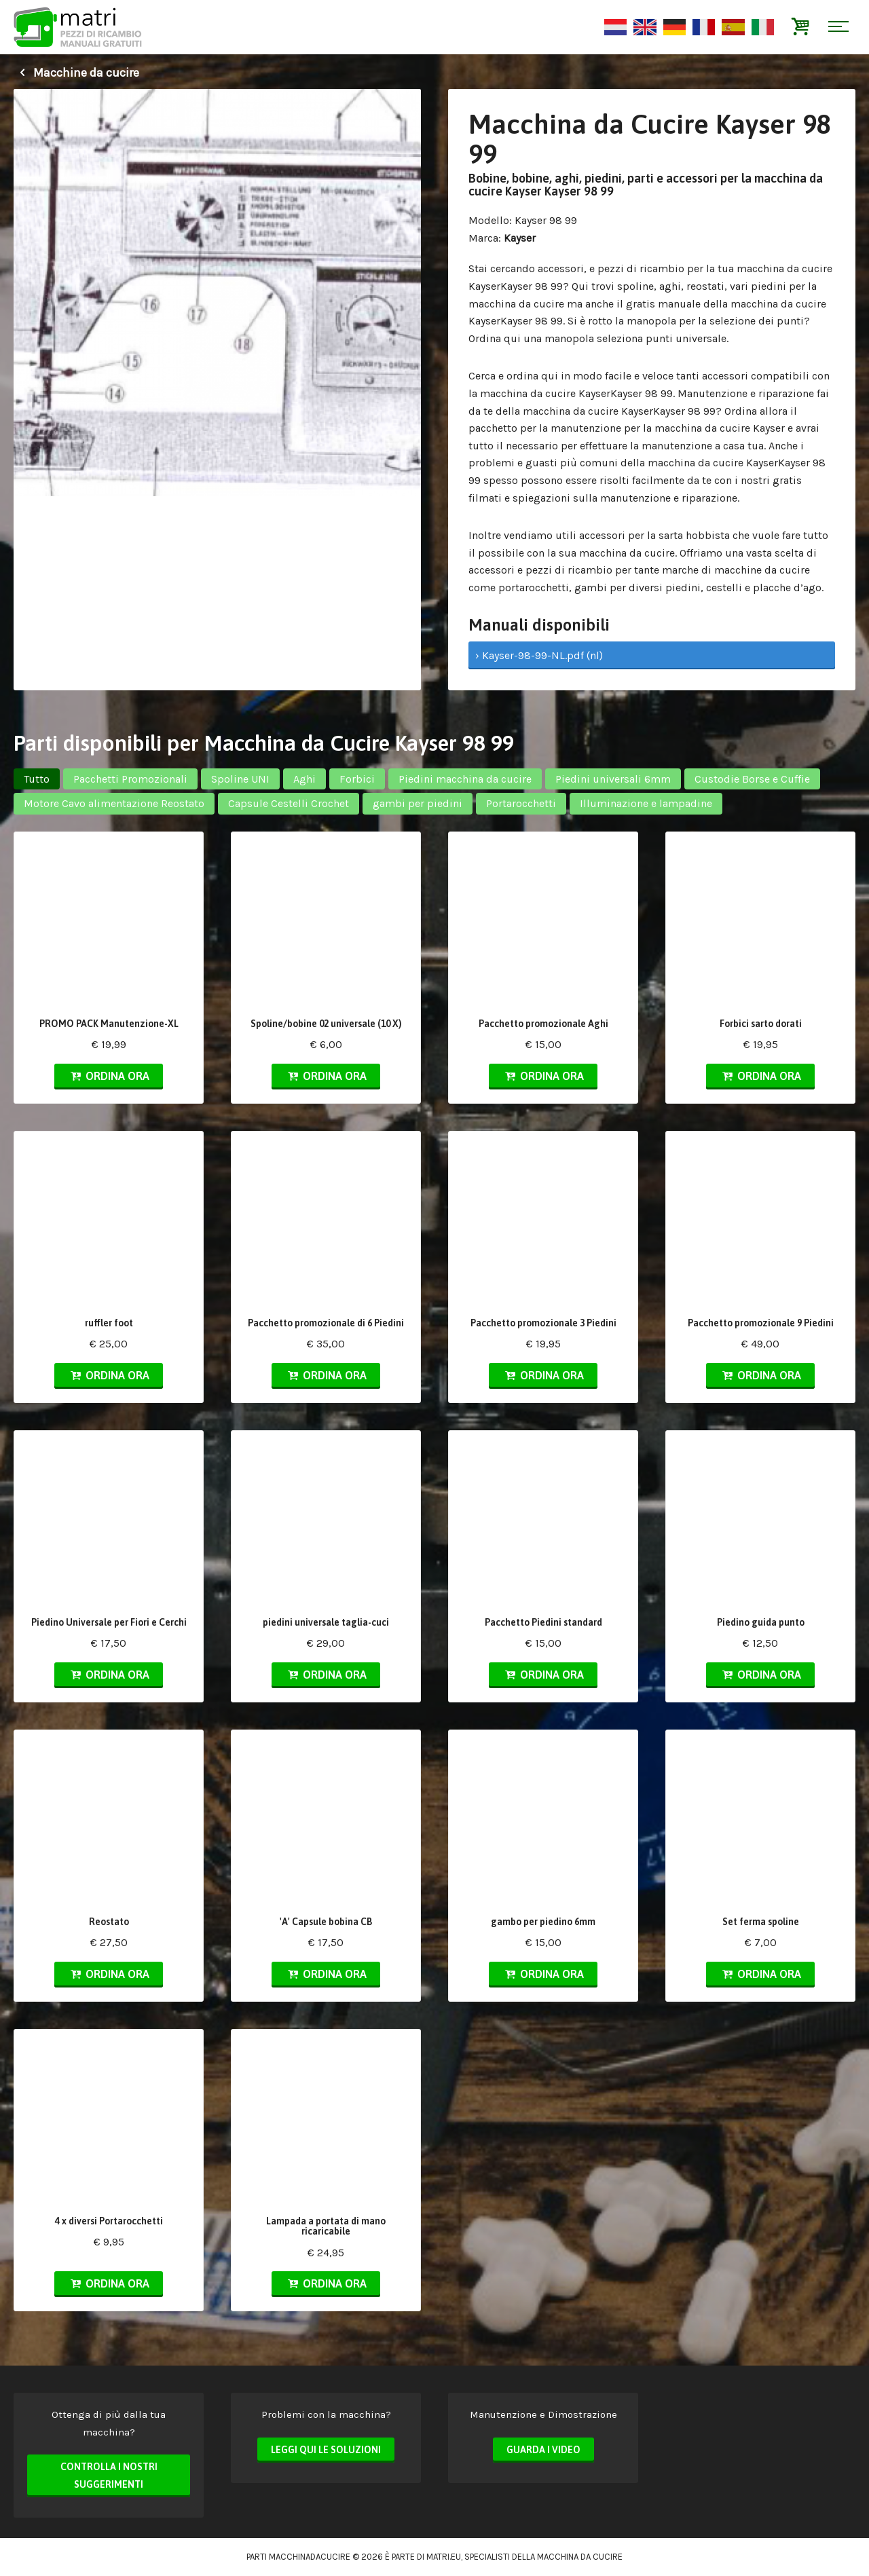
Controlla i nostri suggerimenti (109, 2475)
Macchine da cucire (76, 72)
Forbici (357, 778)
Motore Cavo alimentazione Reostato (114, 803)
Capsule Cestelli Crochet (288, 803)
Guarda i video (543, 2449)
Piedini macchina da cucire (465, 778)
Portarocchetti (521, 803)
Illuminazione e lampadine (646, 803)
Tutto (37, 778)
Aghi (304, 778)
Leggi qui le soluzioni (326, 2449)
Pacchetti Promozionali (130, 778)
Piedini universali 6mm (613, 778)
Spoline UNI (240, 778)
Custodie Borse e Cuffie (752, 778)
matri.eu (443, 2557)
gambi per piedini (417, 803)
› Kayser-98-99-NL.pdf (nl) (539, 655)
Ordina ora (108, 1076)
